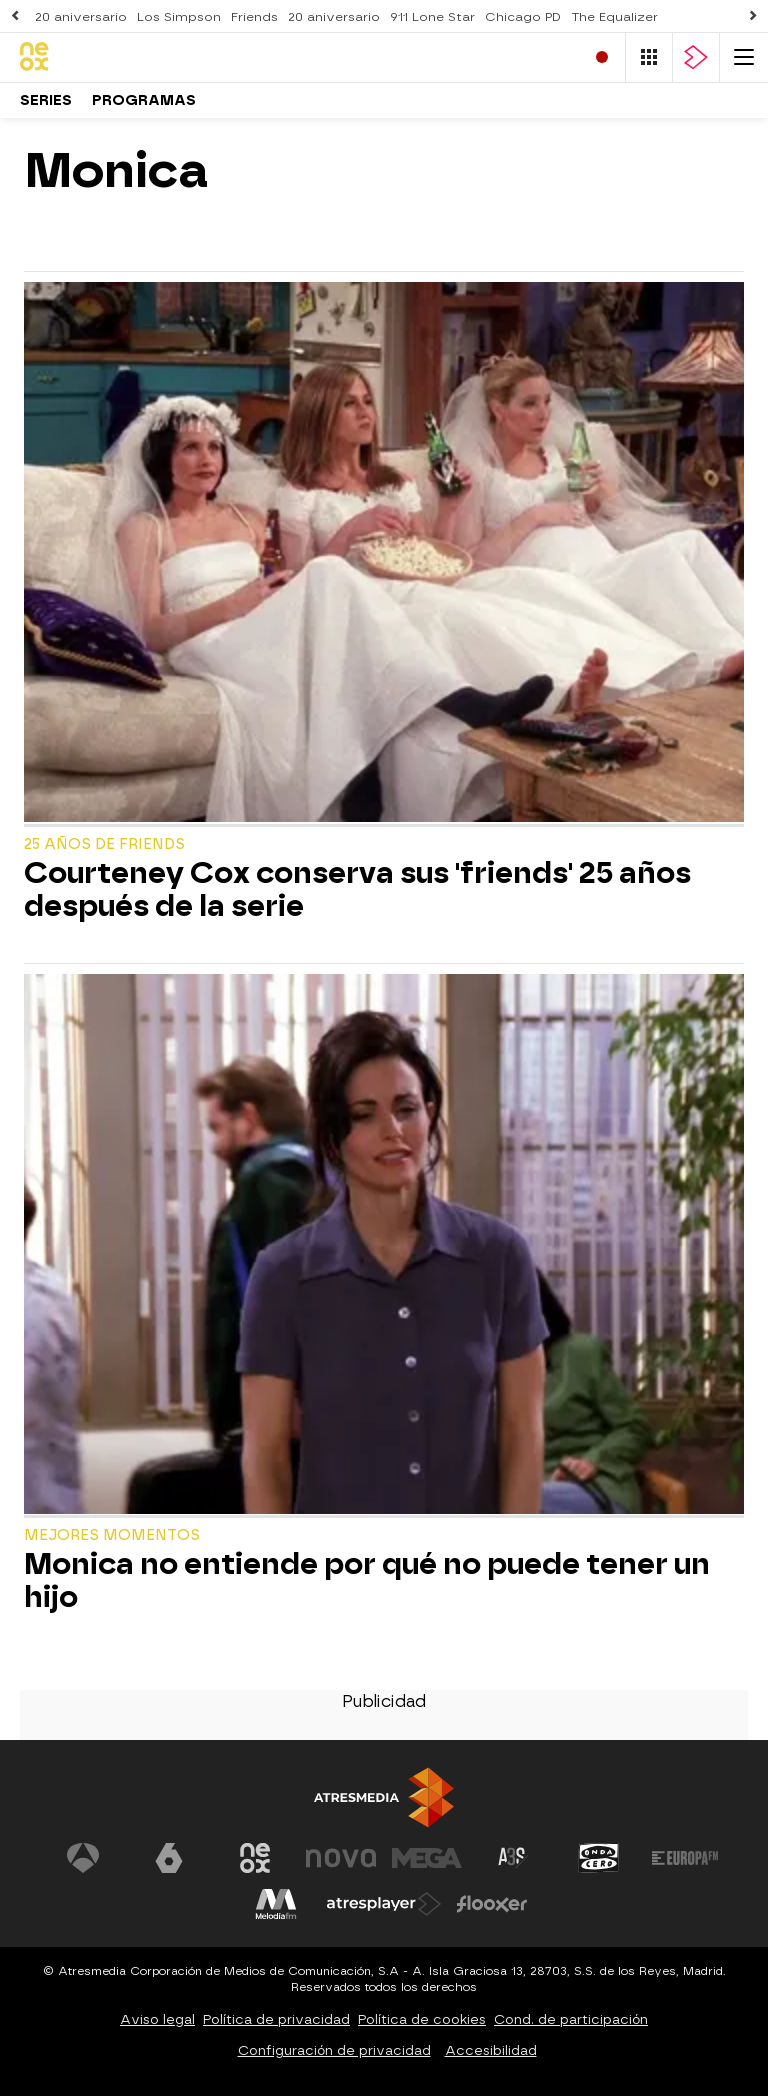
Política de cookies (422, 2019)
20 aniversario (81, 17)
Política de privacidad (276, 2019)
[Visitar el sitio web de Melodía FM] (276, 1904)
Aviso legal (157, 2019)
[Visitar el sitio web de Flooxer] (492, 1904)
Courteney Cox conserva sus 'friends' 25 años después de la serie (357, 890)
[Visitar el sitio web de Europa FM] (685, 1858)
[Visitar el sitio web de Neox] (255, 1858)
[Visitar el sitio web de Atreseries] (513, 1858)
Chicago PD (523, 17)
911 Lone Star (432, 17)
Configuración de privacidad (334, 2050)
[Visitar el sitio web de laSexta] (169, 1858)
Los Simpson (179, 17)
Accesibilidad (491, 2050)
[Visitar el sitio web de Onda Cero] (599, 1858)
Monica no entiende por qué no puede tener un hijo (367, 1581)
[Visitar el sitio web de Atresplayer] (384, 1904)
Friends (254, 17)
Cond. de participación (571, 2019)
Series (46, 100)
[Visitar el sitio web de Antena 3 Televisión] (83, 1858)
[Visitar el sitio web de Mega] (427, 1858)
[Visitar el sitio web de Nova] (341, 1858)
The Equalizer (614, 17)
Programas (144, 100)
